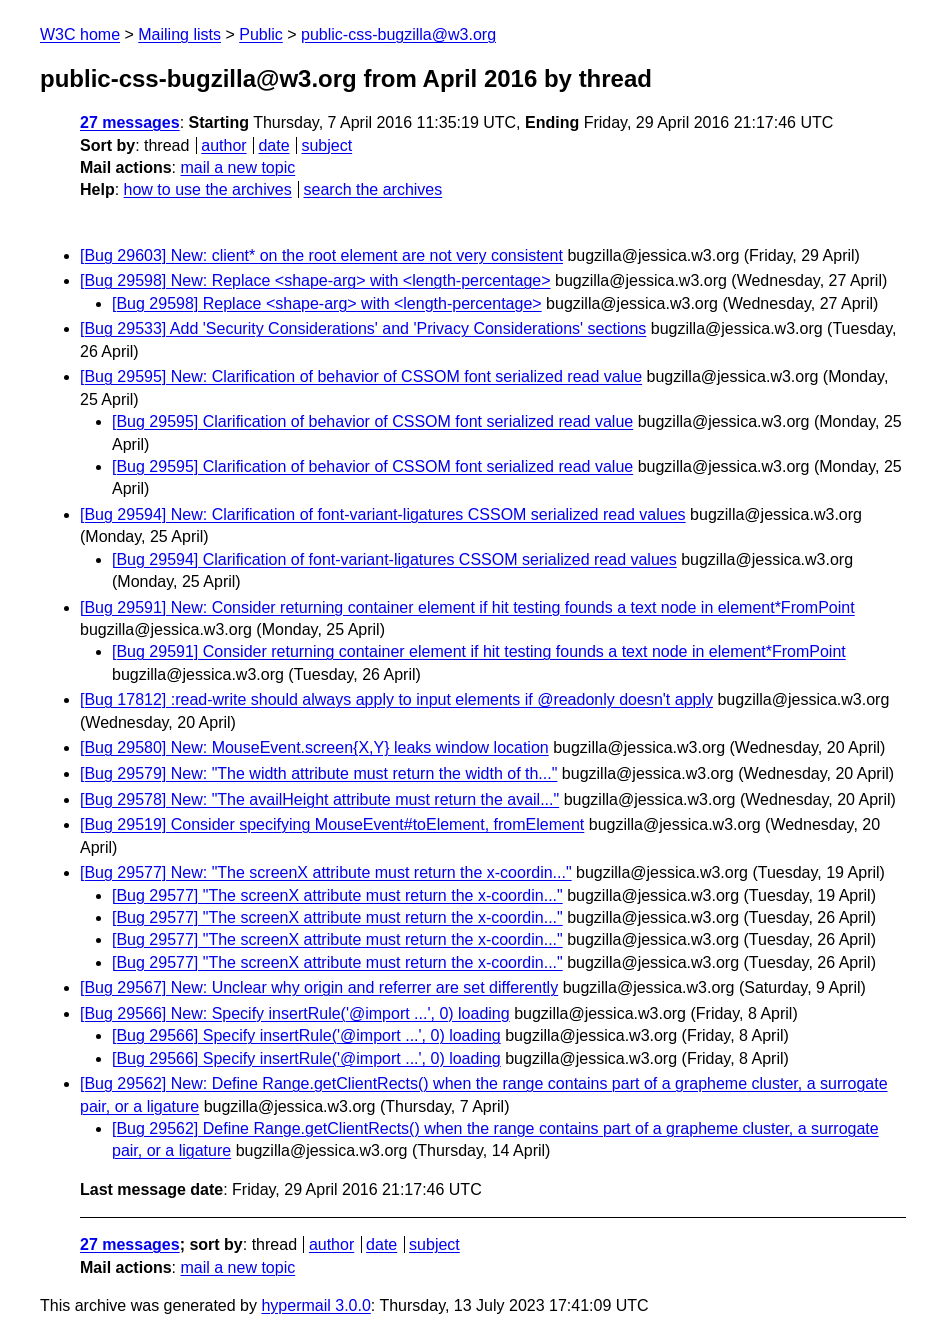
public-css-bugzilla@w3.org (398, 34)
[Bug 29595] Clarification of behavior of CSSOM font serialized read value (372, 421)
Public (261, 34)
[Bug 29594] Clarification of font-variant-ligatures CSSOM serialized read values (394, 559)
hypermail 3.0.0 (315, 1305)
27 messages (130, 122)
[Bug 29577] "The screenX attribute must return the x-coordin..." (337, 895)
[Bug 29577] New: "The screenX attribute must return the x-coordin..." (326, 872)
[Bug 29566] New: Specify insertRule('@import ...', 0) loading (295, 1013)
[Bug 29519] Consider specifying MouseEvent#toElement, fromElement (332, 824)
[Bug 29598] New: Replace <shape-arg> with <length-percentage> (315, 280)
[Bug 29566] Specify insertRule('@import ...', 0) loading (306, 1035)
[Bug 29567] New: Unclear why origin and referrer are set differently (319, 987)
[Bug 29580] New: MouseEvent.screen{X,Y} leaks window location (314, 747)
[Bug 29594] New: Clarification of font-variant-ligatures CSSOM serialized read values (383, 514)
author (223, 145)
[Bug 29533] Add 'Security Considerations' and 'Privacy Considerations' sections (363, 328)
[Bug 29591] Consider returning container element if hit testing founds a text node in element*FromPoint (479, 651)
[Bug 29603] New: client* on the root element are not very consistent (321, 255)
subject (326, 145)
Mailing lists (179, 34)
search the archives (373, 189)
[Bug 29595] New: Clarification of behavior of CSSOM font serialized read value (361, 376)
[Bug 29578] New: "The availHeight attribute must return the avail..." (319, 799)
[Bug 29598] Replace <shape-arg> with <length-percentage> (327, 303)
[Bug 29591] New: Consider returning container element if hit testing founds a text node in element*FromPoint (467, 607)
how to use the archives (208, 189)
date (273, 145)
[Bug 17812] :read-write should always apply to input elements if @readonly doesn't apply (396, 699)
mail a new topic (237, 167)
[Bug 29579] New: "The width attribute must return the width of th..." (318, 773)
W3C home (80, 34)
